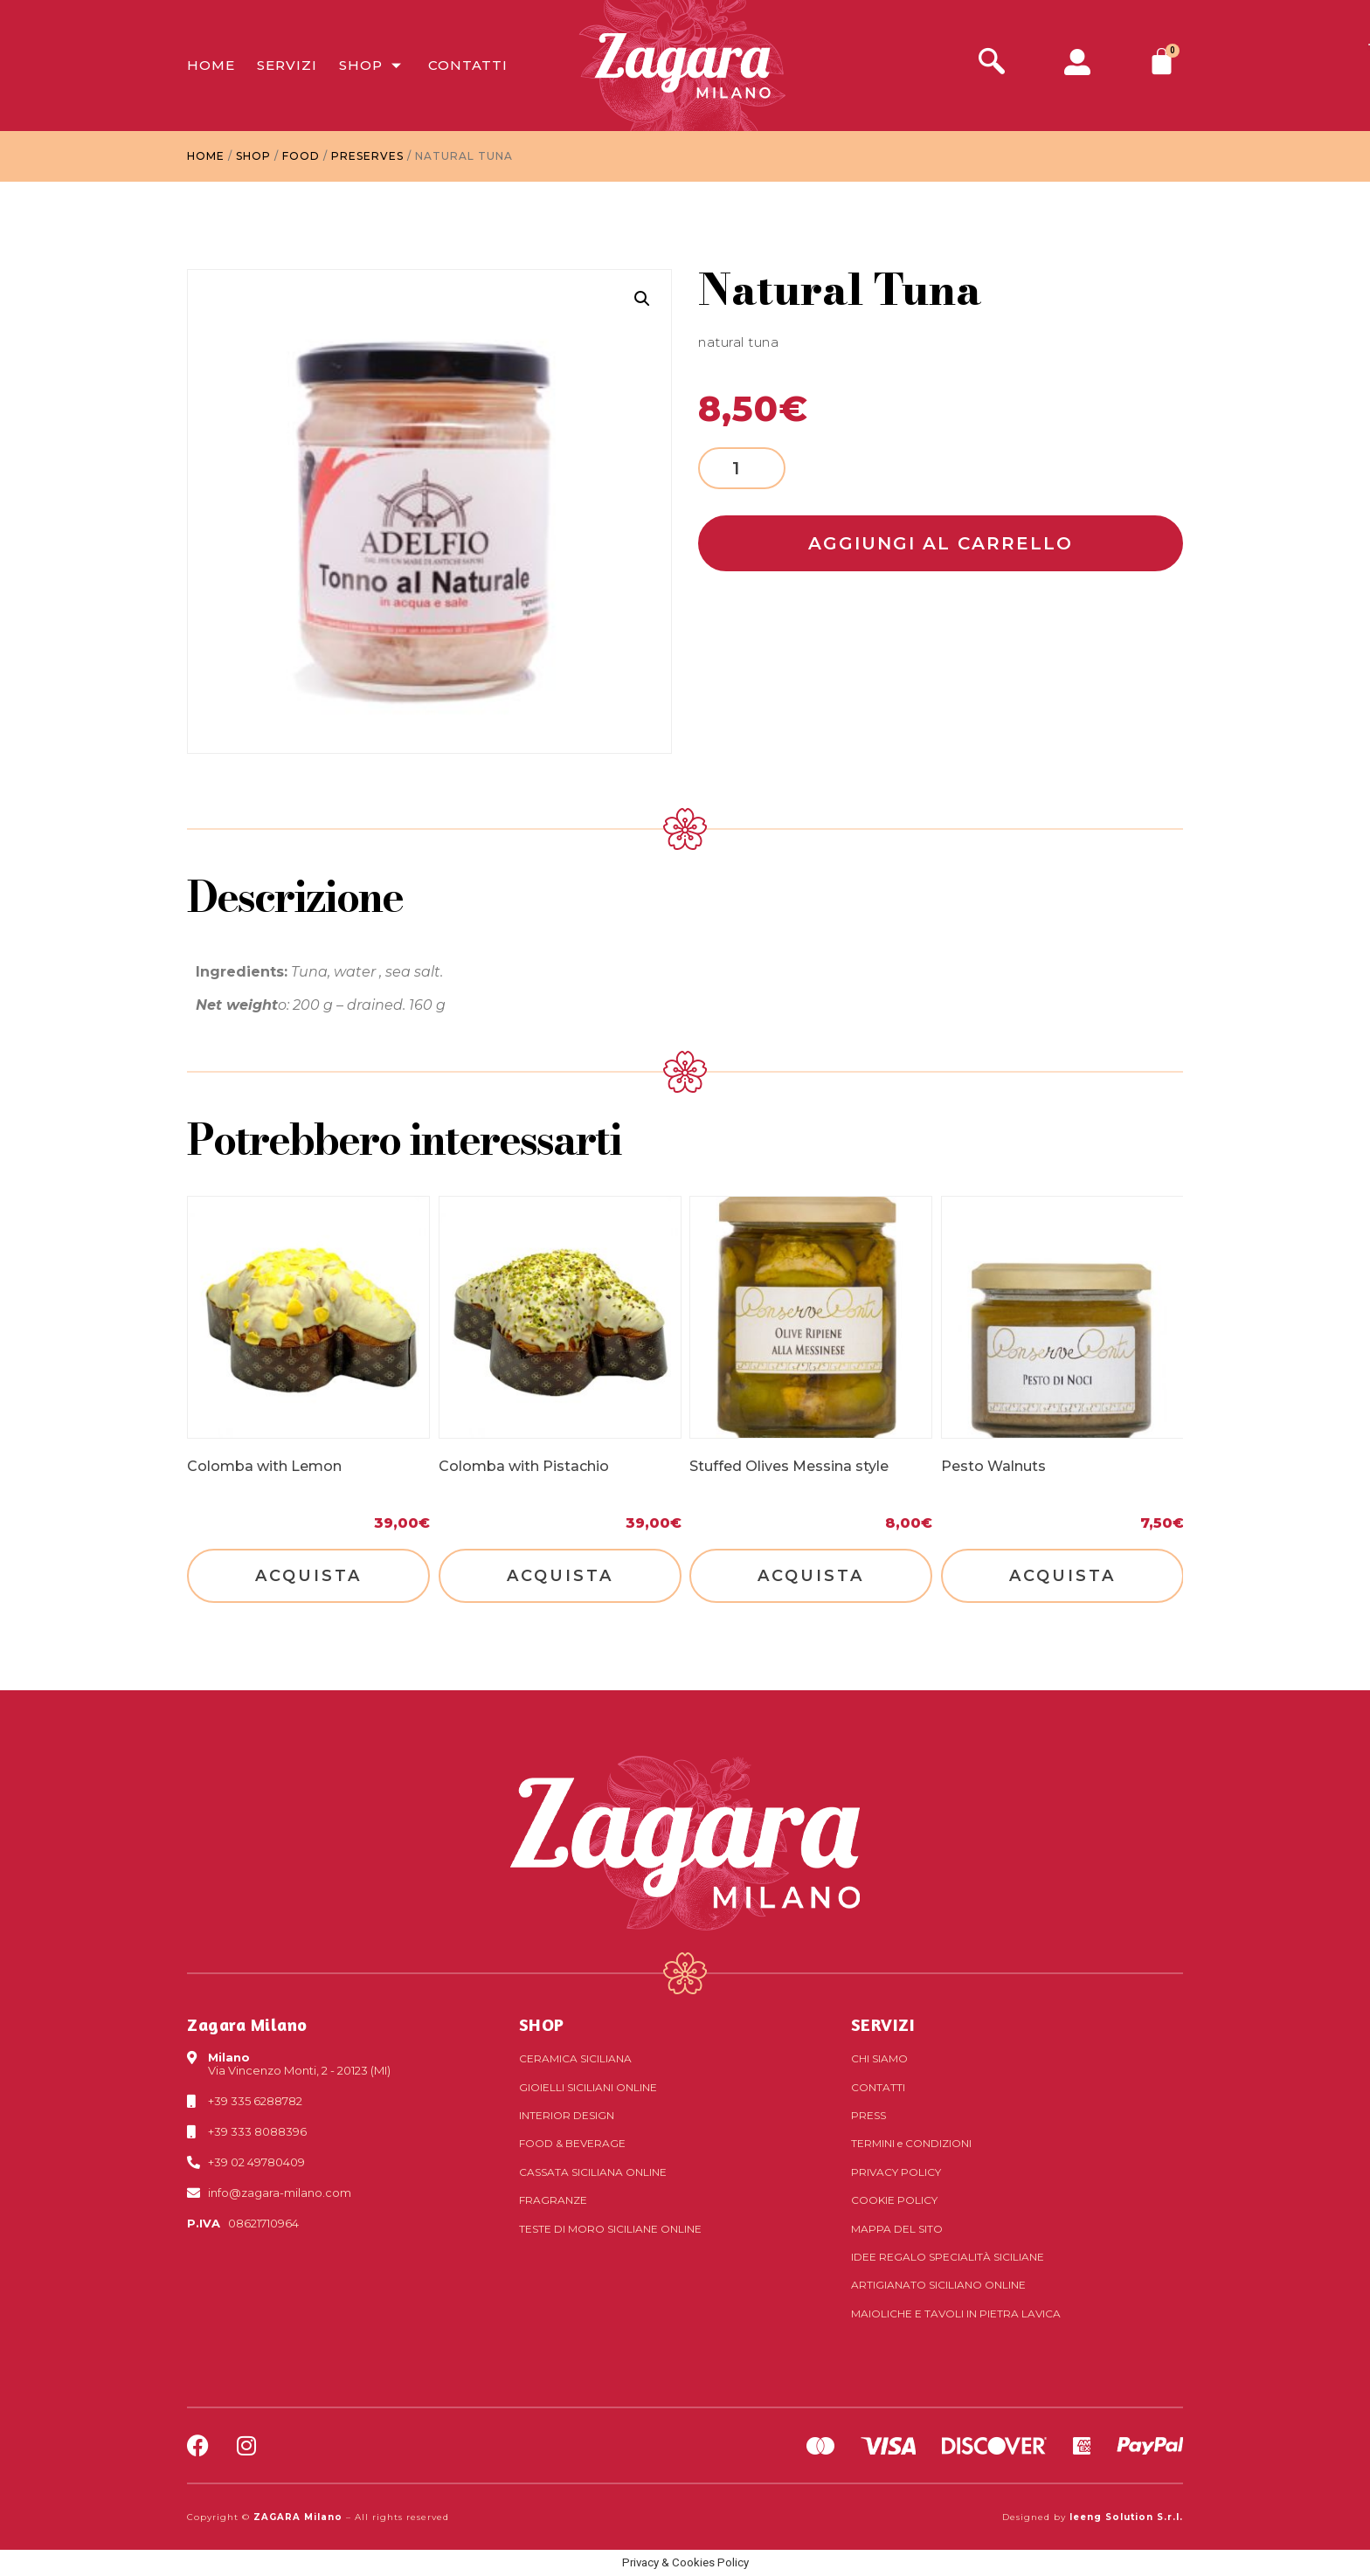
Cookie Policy (894, 2200)
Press (868, 2115)
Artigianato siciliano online (938, 2284)
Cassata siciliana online (593, 2172)
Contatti (468, 65)
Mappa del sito (897, 2228)
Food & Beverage (572, 2143)
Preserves (367, 155)
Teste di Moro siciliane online (610, 2228)
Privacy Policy (896, 2172)
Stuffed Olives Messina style (789, 1466)
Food (301, 155)
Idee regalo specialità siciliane (947, 2256)
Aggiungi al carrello (940, 543)
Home (211, 65)
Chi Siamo (879, 2058)
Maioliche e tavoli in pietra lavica (956, 2313)
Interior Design (566, 2115)
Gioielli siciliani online (588, 2087)
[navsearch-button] (992, 63)
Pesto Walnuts (993, 1466)
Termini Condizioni (911, 2143)
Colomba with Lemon (264, 1466)
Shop (372, 65)
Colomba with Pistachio (524, 1466)
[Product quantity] (741, 468)
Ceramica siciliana (575, 2058)
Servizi (287, 65)
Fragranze (553, 2200)
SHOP (541, 2024)
